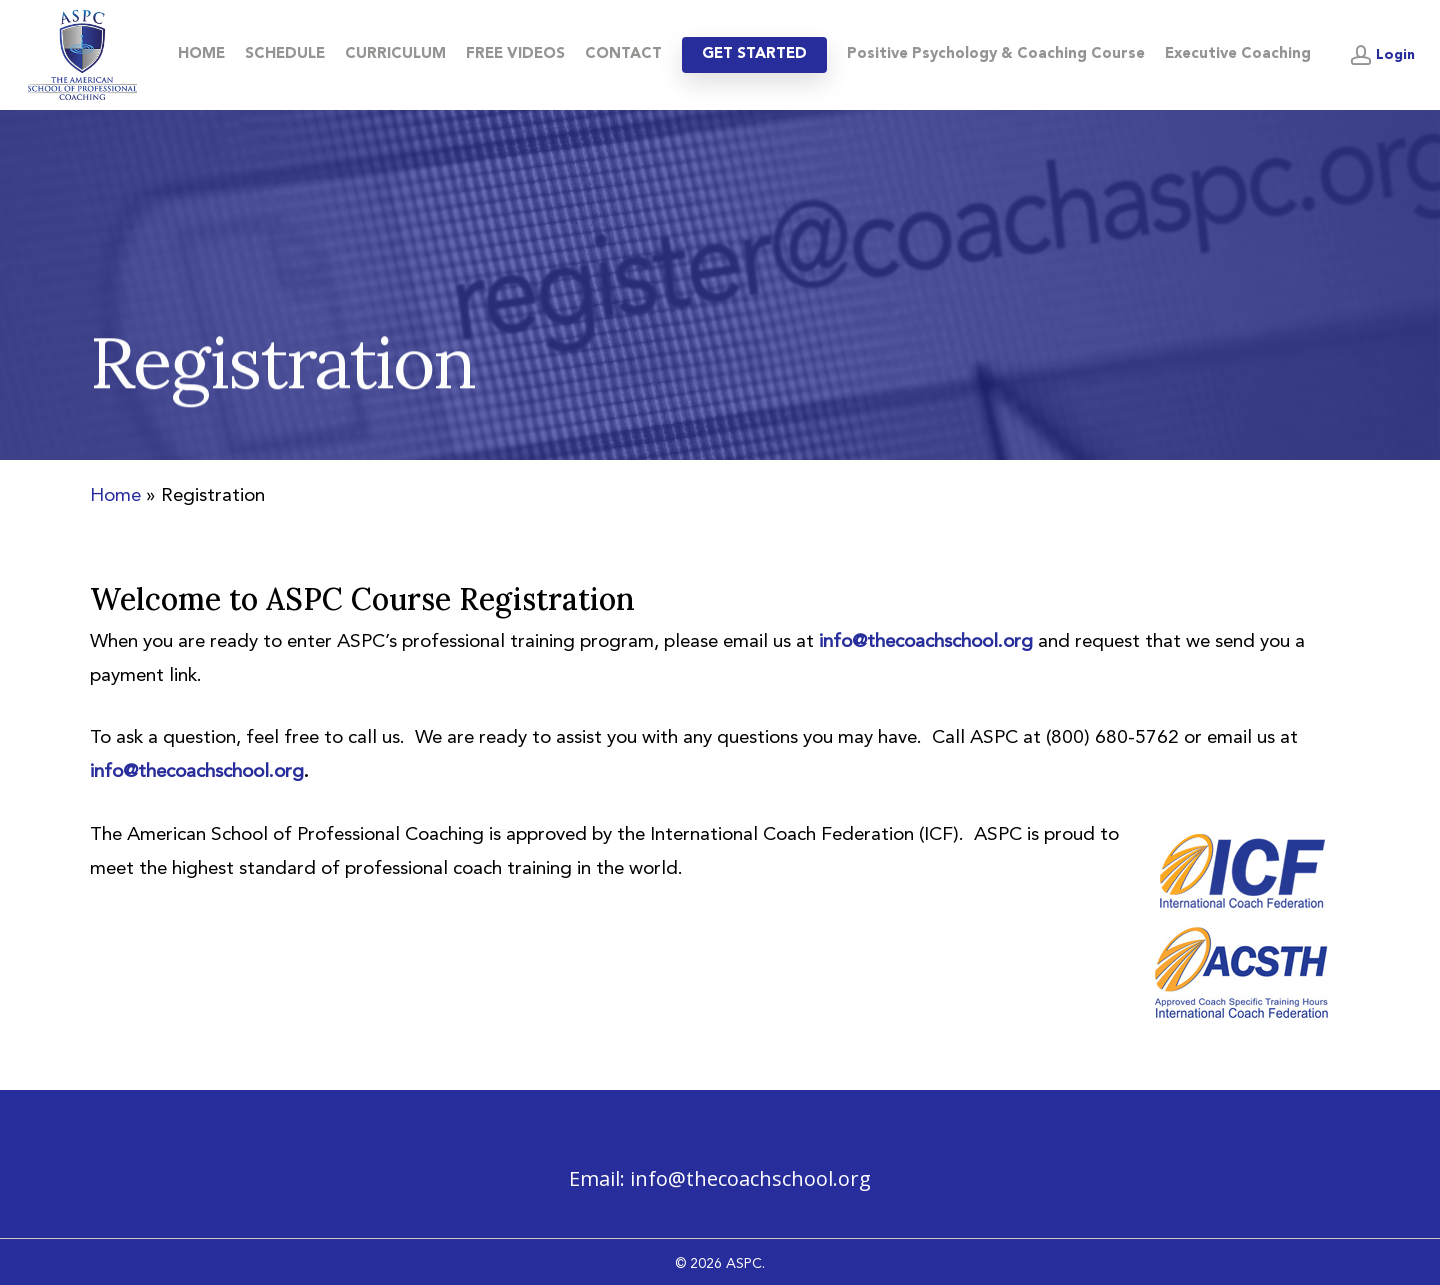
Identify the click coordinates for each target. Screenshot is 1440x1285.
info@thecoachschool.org (750, 1178)
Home (115, 496)
